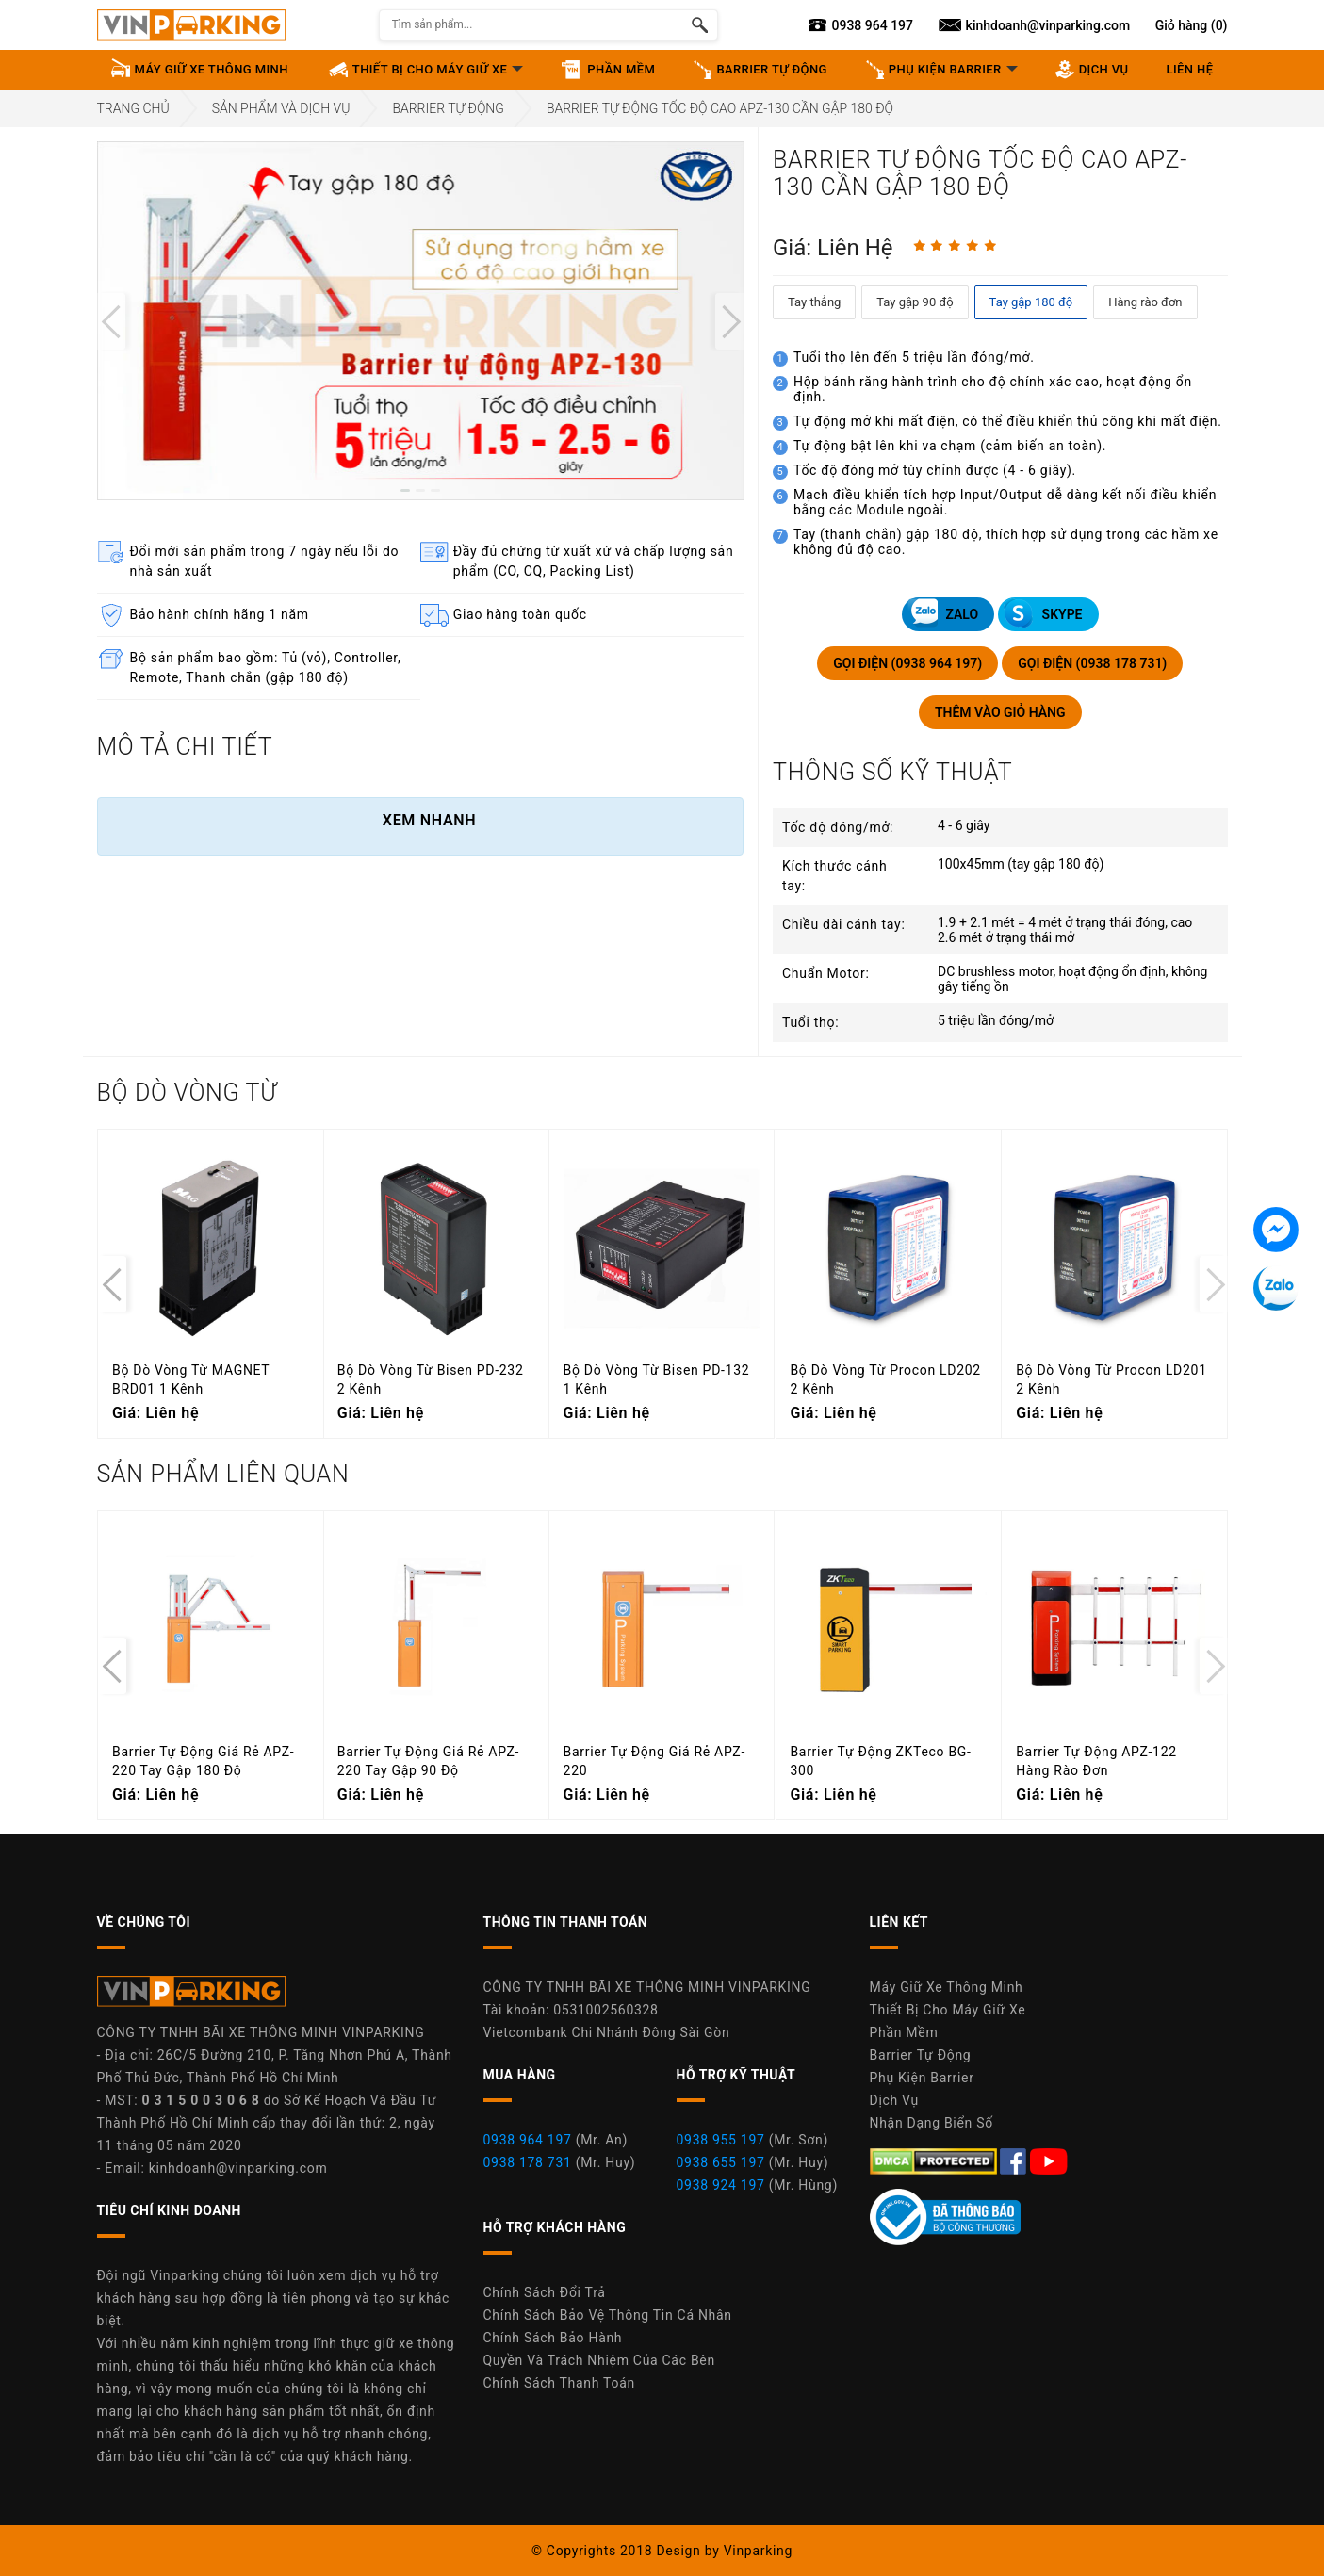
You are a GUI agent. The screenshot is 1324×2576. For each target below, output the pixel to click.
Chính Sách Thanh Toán (559, 2382)
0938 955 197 (721, 2139)
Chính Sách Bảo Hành (553, 2337)
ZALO (942, 613)
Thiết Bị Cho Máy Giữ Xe (948, 2009)
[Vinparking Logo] (191, 25)
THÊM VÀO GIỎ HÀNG (1000, 712)
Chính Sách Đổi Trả (544, 2292)
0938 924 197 (721, 2185)
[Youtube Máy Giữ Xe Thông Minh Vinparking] (1049, 2160)
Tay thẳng (814, 302)
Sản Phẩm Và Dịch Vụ (281, 108)
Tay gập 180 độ (1031, 302)
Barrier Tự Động (448, 108)
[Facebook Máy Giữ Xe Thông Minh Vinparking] (1015, 2160)
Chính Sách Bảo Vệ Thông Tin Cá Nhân (607, 2315)
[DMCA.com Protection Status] (935, 2160)
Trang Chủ (133, 108)
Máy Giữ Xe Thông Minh (946, 1987)
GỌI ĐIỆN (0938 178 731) (1092, 663)
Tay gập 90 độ (914, 302)
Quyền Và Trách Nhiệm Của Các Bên (599, 2360)
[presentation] (111, 321)
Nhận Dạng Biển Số (931, 2122)
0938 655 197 (721, 2162)
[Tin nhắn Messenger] (1276, 1229)
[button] (405, 490)
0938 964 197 (527, 2139)
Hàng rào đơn (1145, 302)
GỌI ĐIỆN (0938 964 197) (907, 663)
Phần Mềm (904, 2032)
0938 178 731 (527, 2162)
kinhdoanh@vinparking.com (238, 2168)
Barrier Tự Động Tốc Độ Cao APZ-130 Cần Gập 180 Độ (720, 108)
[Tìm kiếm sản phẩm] (700, 25)
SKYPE (1043, 613)
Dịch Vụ (894, 2100)
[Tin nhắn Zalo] (1276, 1288)
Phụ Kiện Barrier (922, 2077)
